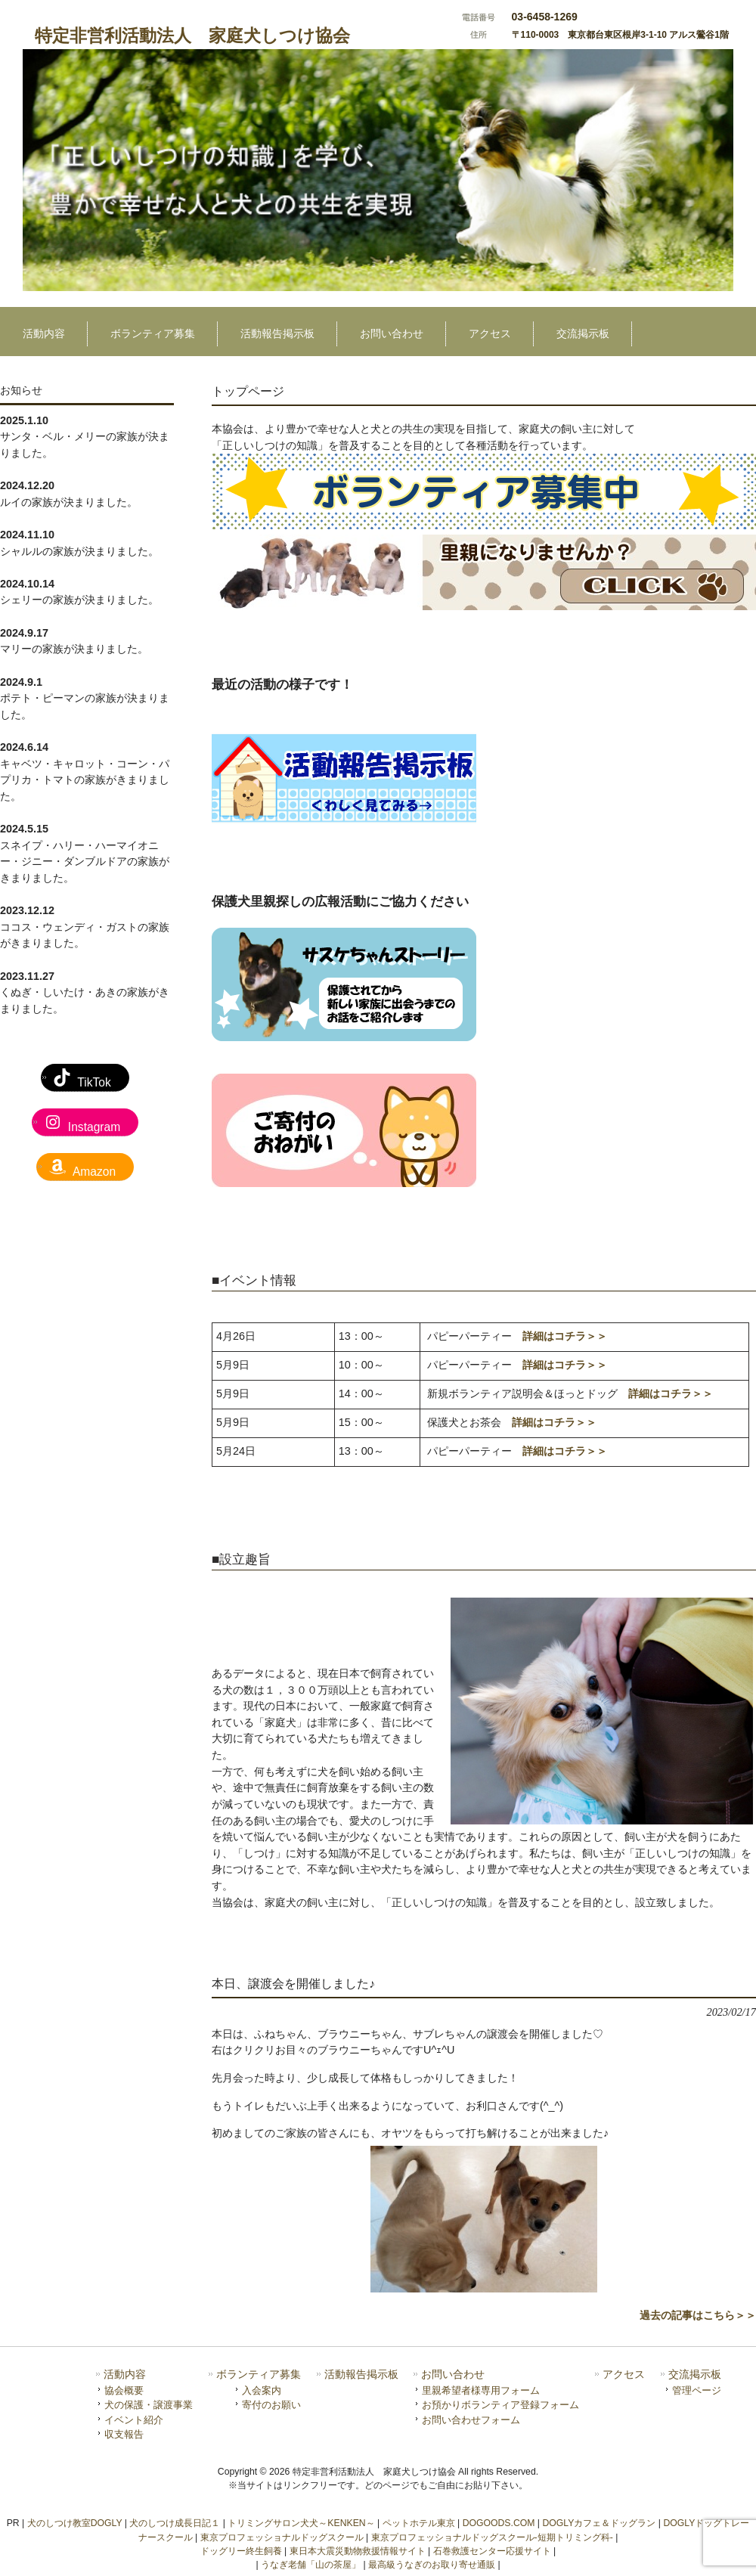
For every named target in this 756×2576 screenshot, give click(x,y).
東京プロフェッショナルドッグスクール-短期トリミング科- (492, 2537)
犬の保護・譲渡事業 (148, 2404)
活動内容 (125, 2374)
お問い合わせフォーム (471, 2420)
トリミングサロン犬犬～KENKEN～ (301, 2523)
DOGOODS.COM (499, 2523)
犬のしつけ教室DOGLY (74, 2523)
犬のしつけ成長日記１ (174, 2523)
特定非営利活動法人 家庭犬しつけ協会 (192, 35)
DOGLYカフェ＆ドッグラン (598, 2523)
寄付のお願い (271, 2404)
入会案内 (261, 2390)
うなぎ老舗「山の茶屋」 (311, 2564)
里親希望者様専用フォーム (481, 2390)
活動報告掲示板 (361, 2374)
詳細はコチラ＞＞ (564, 1336)
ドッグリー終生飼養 (241, 2551)
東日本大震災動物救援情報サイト (358, 2551)
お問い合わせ (453, 2374)
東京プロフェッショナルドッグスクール (282, 2537)
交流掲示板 (694, 2374)
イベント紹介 (133, 2420)
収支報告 (124, 2434)
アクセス (624, 2374)
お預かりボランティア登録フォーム (500, 2404)
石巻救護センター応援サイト (492, 2551)
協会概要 (124, 2390)
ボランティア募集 (258, 2374)
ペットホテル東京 (419, 2523)
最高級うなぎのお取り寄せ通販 (431, 2564)
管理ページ (696, 2390)
